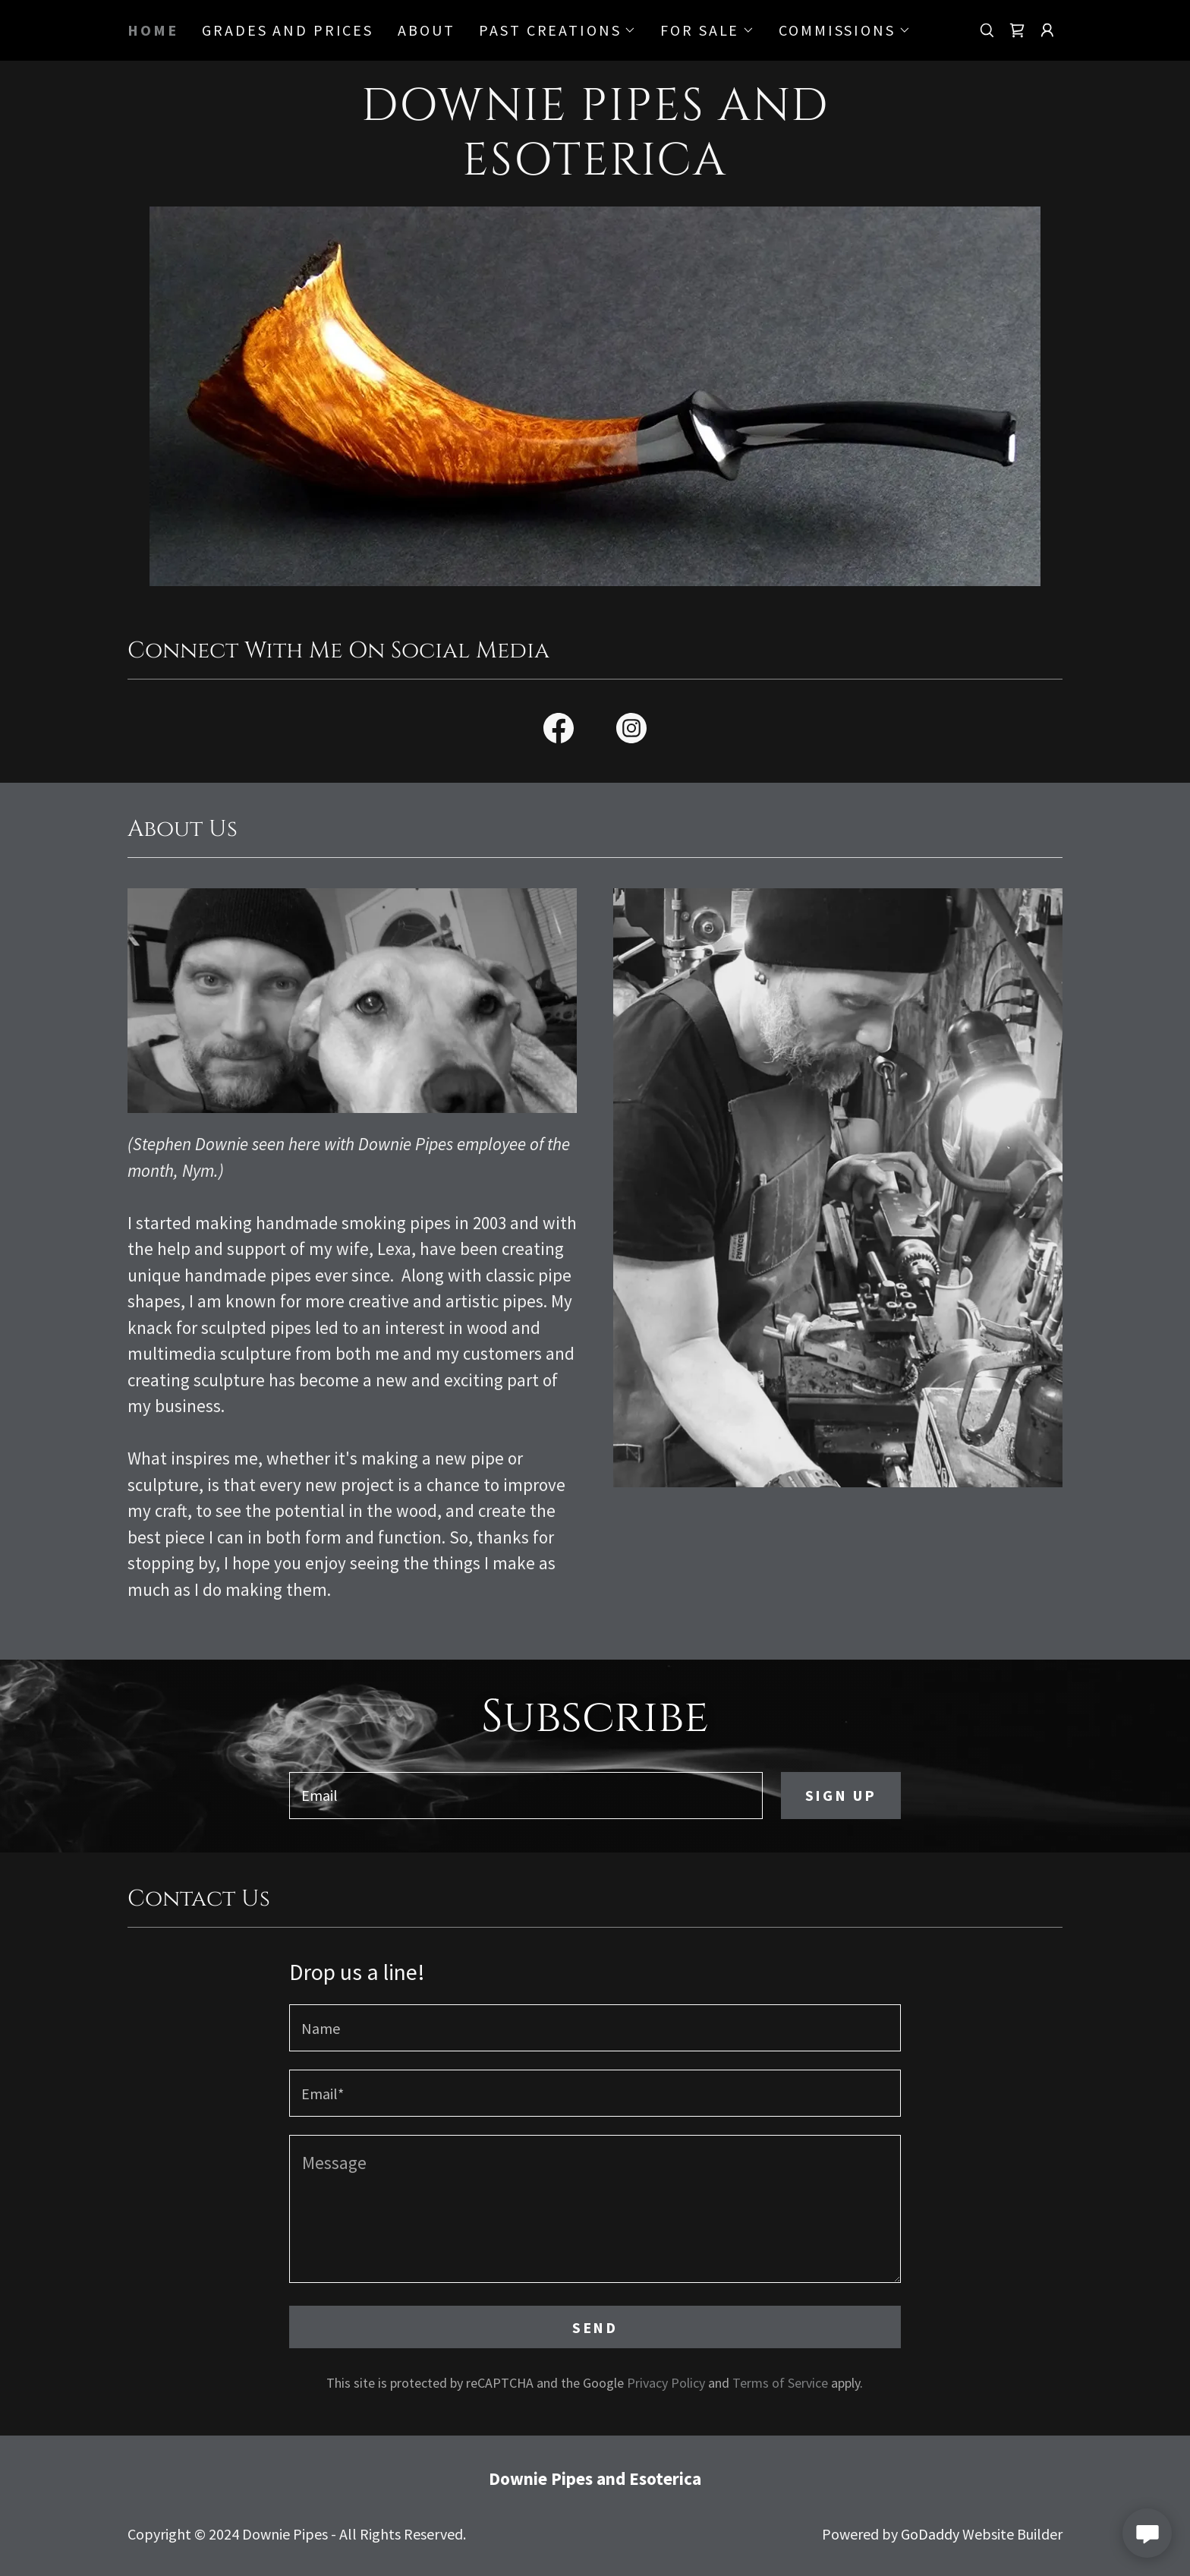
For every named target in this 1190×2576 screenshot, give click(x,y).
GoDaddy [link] (930, 2533)
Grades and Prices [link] (287, 29)
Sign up (841, 1795)
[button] (557, 30)
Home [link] (153, 30)
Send (595, 2327)
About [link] (426, 29)
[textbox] (525, 1795)
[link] (1017, 30)
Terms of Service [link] (780, 2383)
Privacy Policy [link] (666, 2383)
